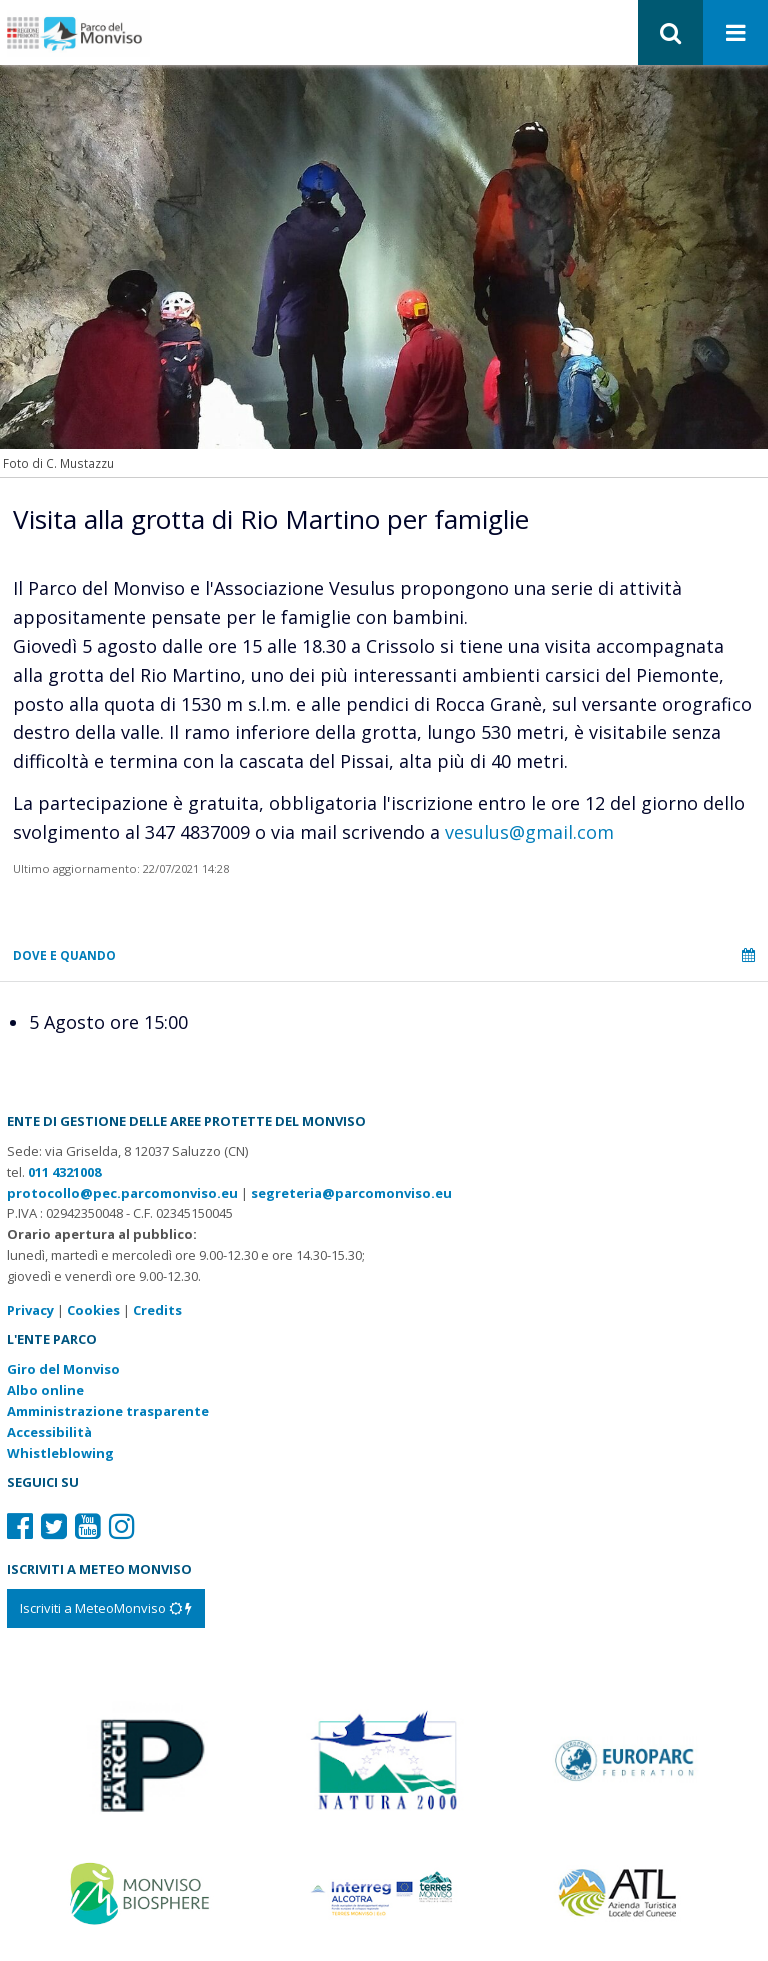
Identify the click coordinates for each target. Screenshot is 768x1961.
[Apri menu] (736, 33)
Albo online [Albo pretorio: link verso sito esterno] (45, 1390)
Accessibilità (49, 1432)
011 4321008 (64, 1172)
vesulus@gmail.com (529, 832)
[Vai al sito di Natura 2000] (383, 1758)
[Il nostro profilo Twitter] (54, 1525)
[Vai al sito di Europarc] (625, 1758)
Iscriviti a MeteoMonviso (106, 1608)
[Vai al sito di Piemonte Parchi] (142, 1758)
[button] (670, 32)
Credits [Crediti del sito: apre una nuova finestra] (157, 1310)
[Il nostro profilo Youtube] (88, 1525)
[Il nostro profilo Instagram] (122, 1525)
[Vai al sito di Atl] (625, 1892)
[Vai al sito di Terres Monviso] (383, 1892)
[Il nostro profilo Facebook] (20, 1525)
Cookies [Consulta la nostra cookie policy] (93, 1310)
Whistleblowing (60, 1453)
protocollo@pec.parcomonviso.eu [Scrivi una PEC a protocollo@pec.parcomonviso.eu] (122, 1193)
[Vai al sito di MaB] (142, 1892)
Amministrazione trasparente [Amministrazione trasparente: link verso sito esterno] (108, 1411)
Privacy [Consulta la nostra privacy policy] (30, 1310)
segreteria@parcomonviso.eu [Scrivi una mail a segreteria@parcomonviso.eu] (351, 1193)
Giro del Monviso (63, 1369)
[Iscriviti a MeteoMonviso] (106, 1608)
